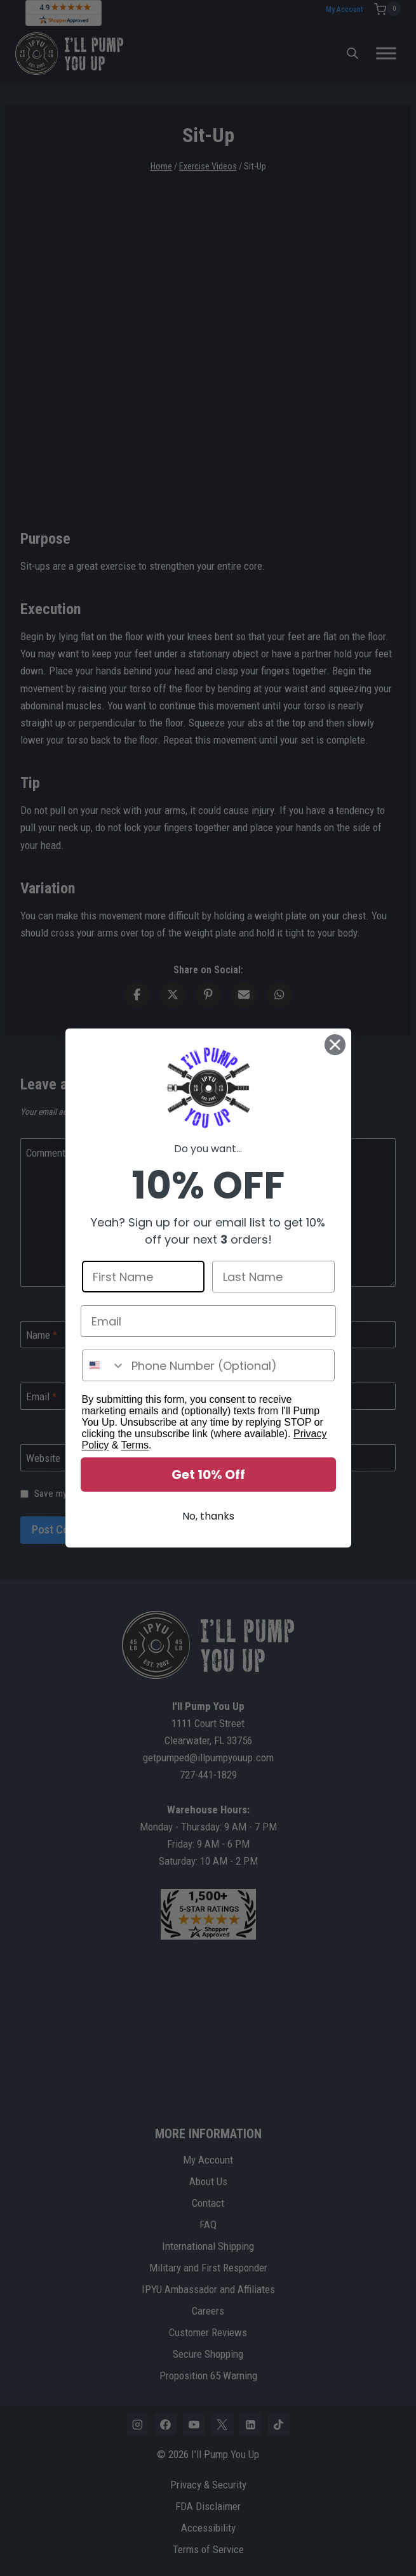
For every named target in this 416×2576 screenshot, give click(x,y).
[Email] (208, 1321)
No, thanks (208, 1516)
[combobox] (104, 1365)
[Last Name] (273, 1276)
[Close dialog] (335, 1045)
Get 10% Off (208, 1474)
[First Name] (143, 1276)
